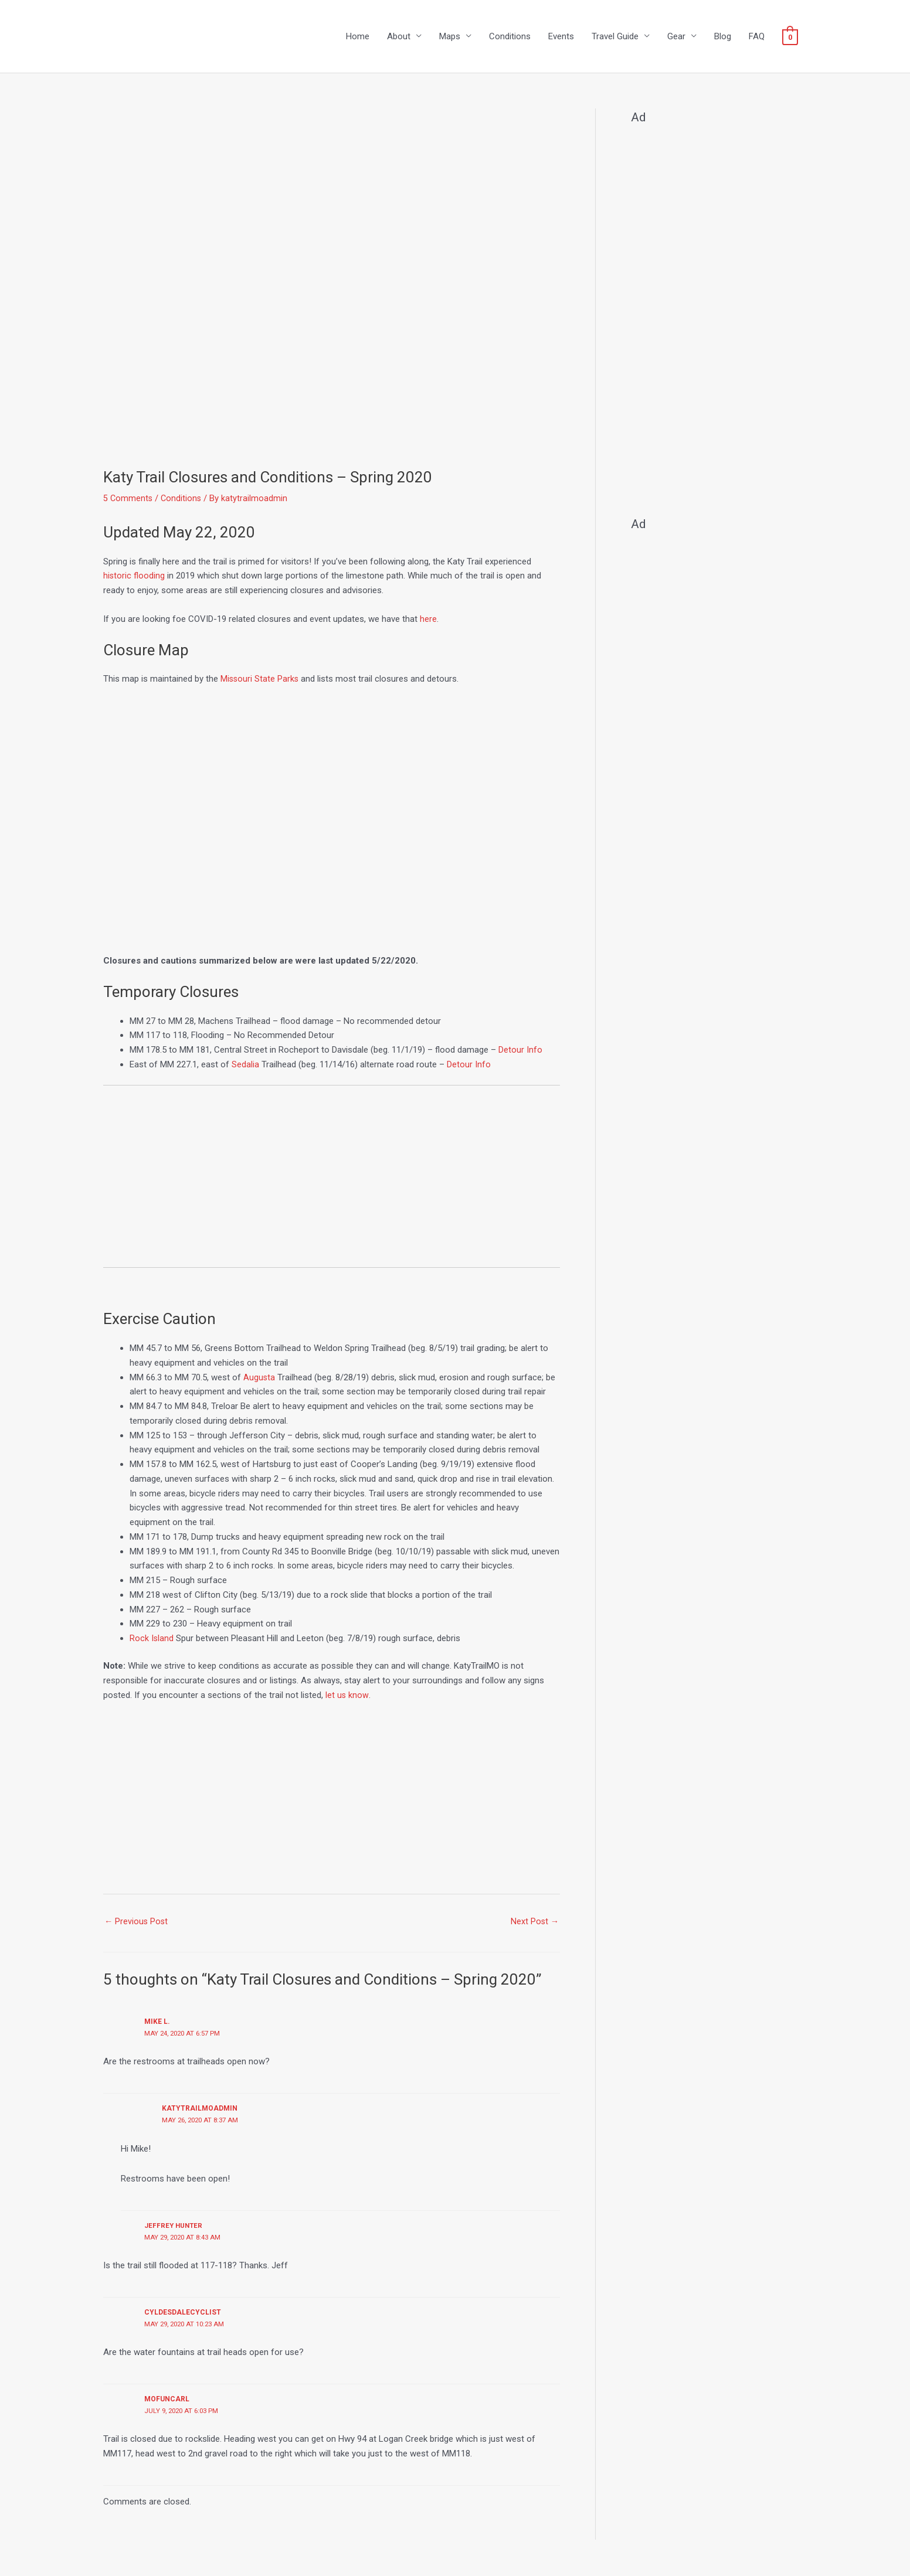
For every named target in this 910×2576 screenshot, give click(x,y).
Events (561, 37)
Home (357, 37)
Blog (722, 37)
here (428, 619)
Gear (676, 37)
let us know (347, 1695)
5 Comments (128, 499)
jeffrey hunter (174, 2227)
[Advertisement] (331, 1182)
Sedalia (245, 1065)
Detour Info (520, 1050)
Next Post (534, 1922)
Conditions (510, 37)
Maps (449, 37)
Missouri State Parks (260, 680)
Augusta (259, 1378)
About (398, 37)
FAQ (757, 37)
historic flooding (134, 576)
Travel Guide (615, 37)
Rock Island (152, 1639)
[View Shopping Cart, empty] (790, 37)
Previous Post (136, 1922)
